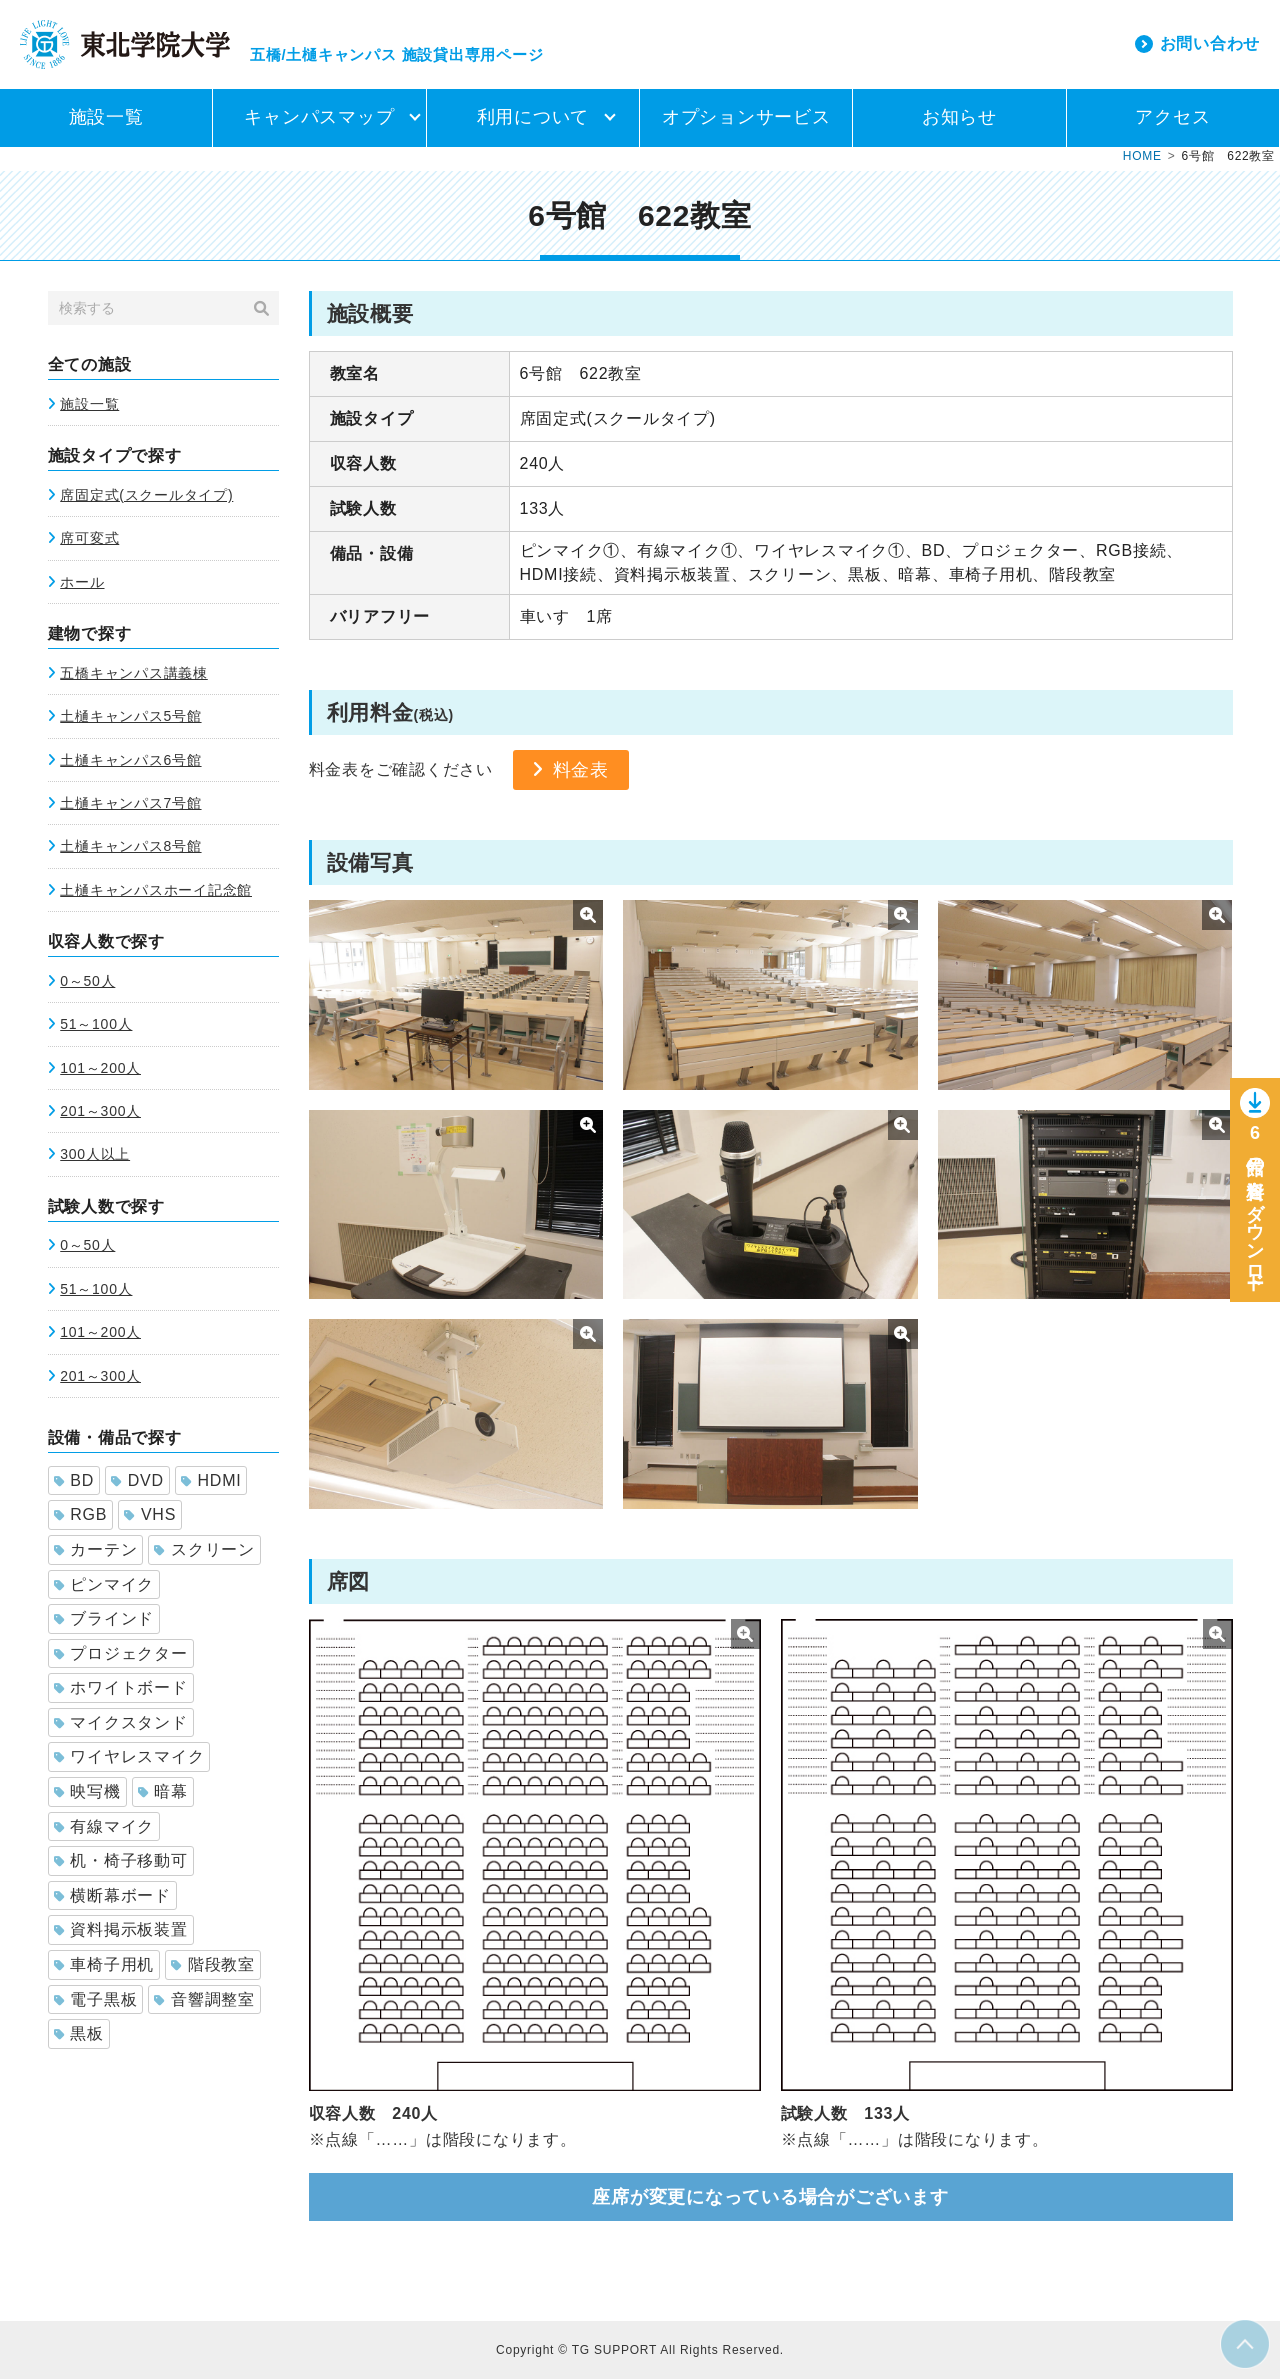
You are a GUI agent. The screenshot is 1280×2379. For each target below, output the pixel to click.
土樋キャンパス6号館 (130, 760)
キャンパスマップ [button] (319, 117)
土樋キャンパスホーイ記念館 (156, 890)
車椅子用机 (104, 1964)
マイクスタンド (121, 1722)
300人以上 (95, 1154)
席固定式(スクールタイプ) (146, 495)
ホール (82, 582)
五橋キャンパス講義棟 (134, 673)
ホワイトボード (121, 1687)
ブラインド (104, 1618)
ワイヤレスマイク (129, 1756)
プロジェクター (121, 1653)
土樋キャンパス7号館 (130, 803)
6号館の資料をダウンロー (1255, 1207)
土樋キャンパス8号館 (130, 846)
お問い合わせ (1210, 43)
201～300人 (100, 1111)
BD (74, 1480)
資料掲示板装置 (121, 1929)
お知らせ (959, 117)
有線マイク (104, 1826)
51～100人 (96, 1024)
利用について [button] (533, 117)
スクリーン (204, 1549)
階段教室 (213, 1964)
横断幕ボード (112, 1895)
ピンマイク (104, 1584)
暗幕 (163, 1791)
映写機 (87, 1791)
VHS (150, 1514)
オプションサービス (746, 117)
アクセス (1172, 117)
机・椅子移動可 (121, 1860)
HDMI (211, 1480)
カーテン (96, 1549)
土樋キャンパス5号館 (130, 716)
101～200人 (100, 1068)
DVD (137, 1480)
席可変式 (89, 538)
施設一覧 (106, 117)
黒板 (79, 2033)
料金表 (581, 770)
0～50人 (87, 981)
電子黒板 (96, 1999)
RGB (81, 1514)
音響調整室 (204, 1999)
